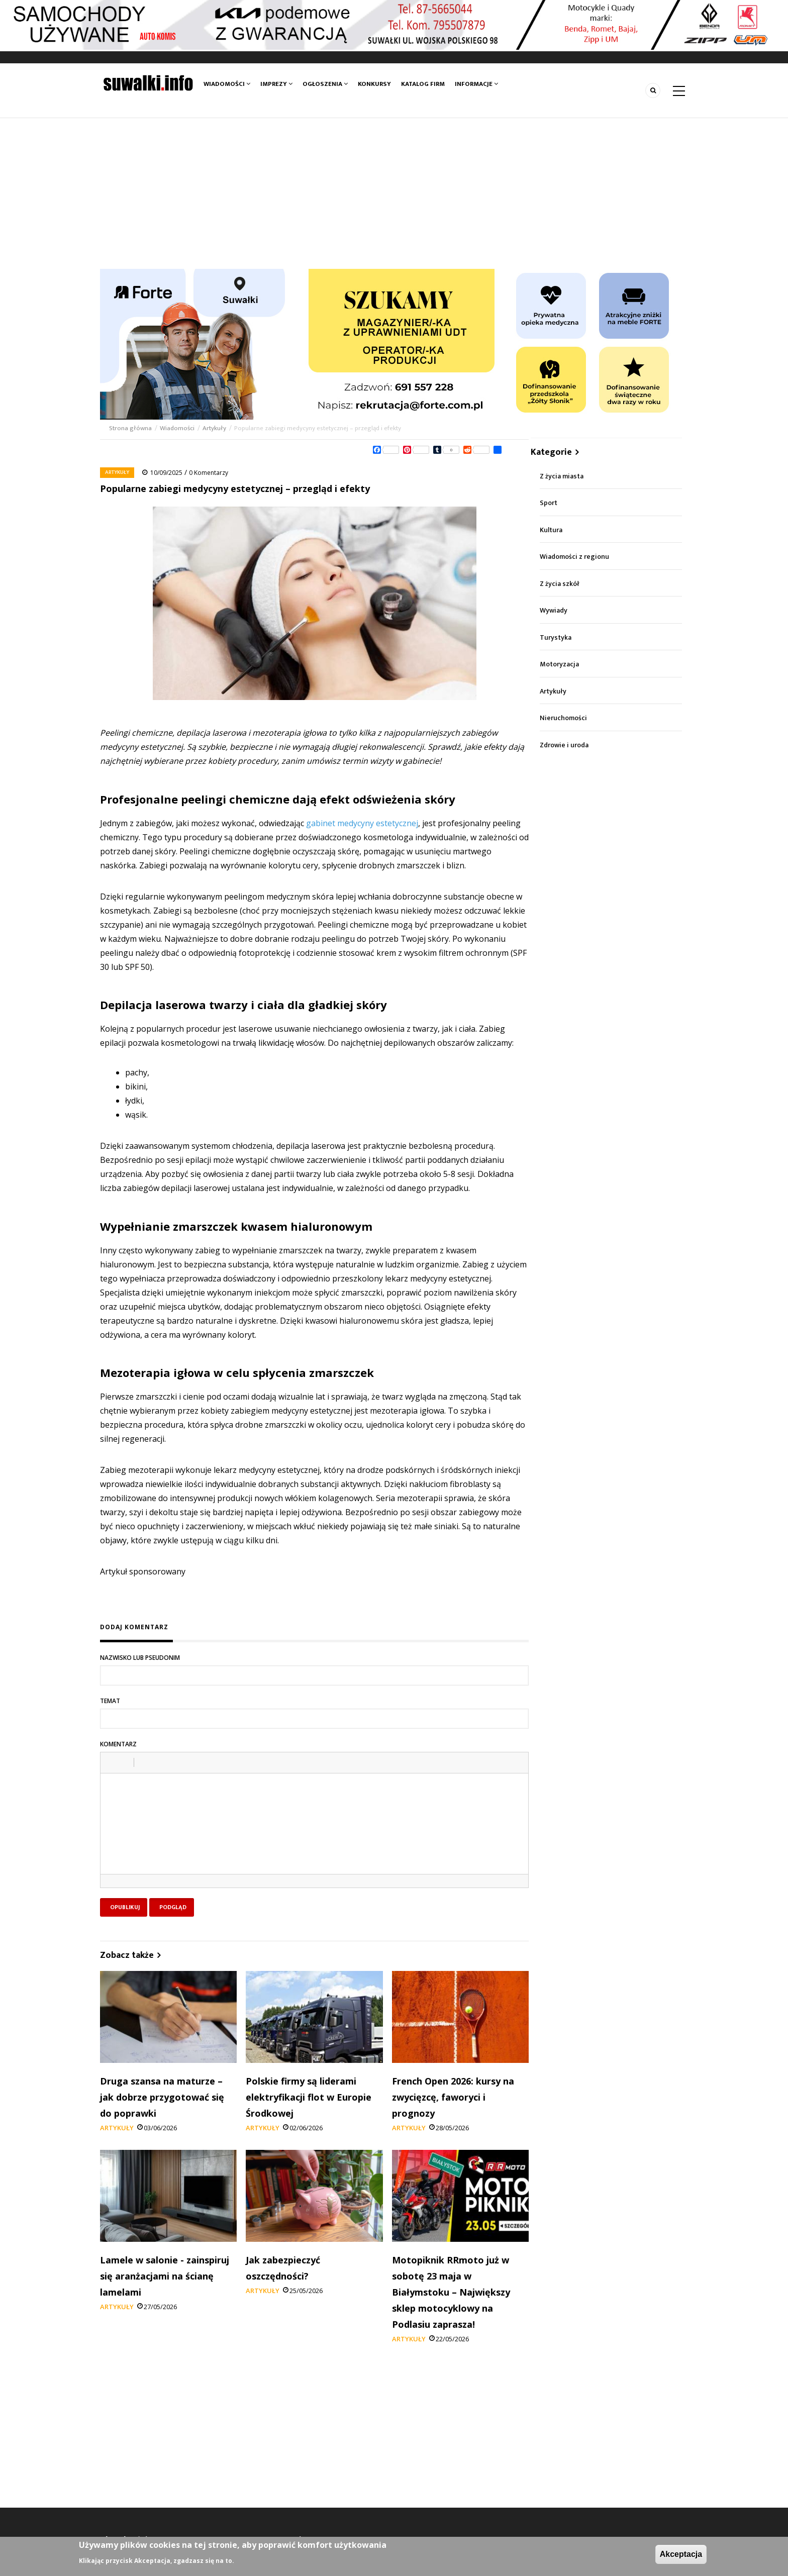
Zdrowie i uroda (564, 745)
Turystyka (555, 637)
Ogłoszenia (325, 83)
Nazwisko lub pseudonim (140, 1657)
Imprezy (276, 83)
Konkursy (374, 83)
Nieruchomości (563, 718)
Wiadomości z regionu (574, 556)
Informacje (476, 83)
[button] (112, 1762)
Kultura (551, 530)
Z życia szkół (559, 583)
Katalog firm (423, 83)
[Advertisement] (394, 193)
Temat (110, 1701)
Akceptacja (681, 2554)
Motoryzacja (559, 664)
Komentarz (118, 1744)
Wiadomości (227, 83)
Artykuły (214, 428)
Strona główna (131, 428)
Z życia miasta (561, 476)
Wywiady (553, 610)
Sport (548, 503)
